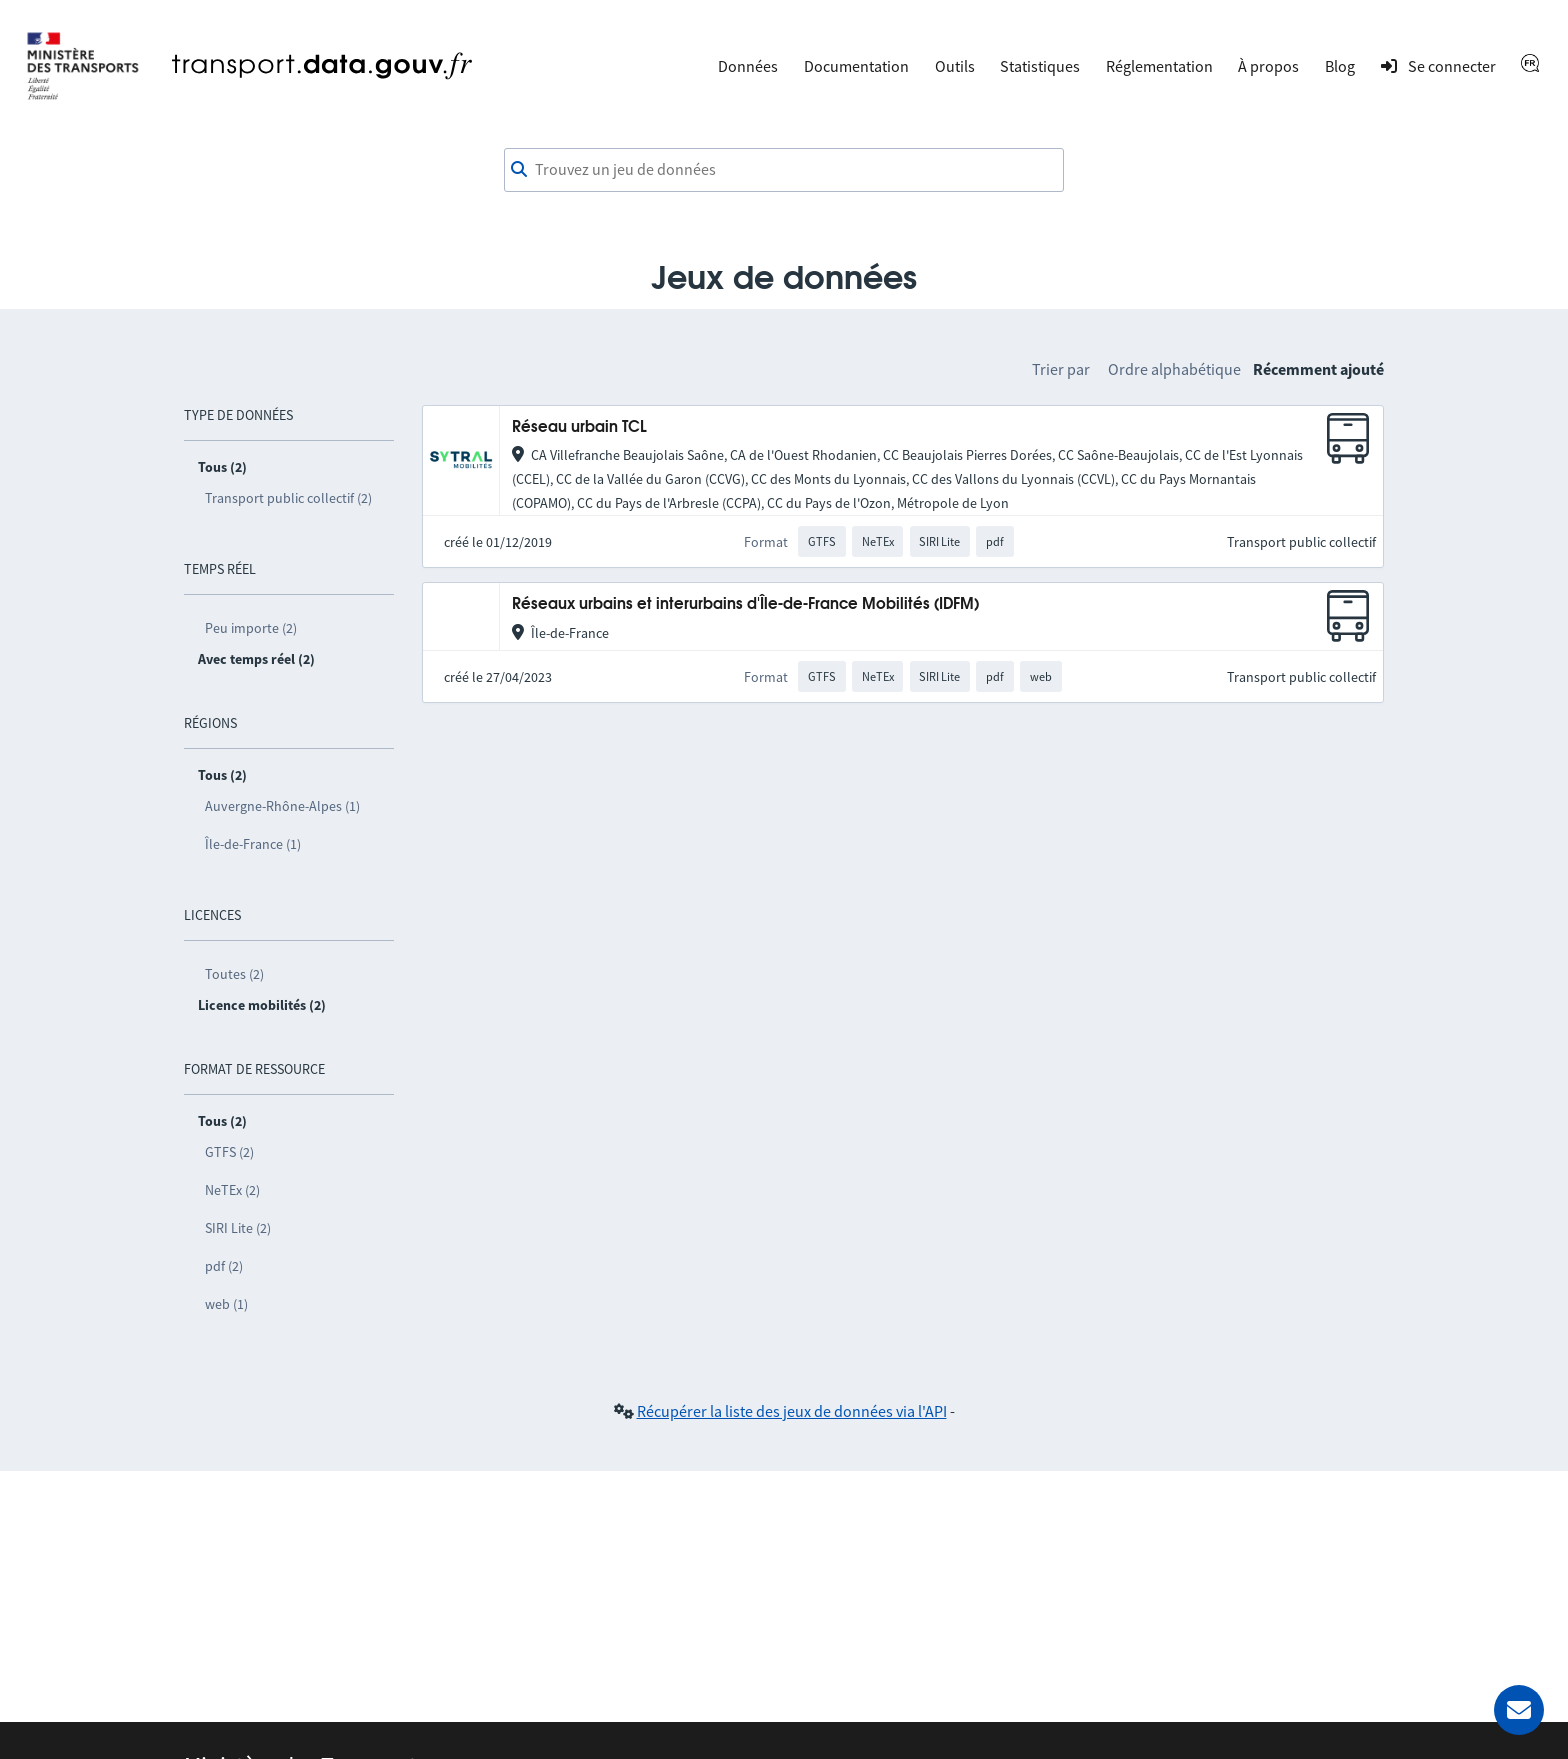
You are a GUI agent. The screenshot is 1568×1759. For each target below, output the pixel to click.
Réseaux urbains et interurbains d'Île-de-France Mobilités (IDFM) (745, 604)
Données (748, 66)
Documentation (856, 66)
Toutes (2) (234, 974)
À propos (1268, 66)
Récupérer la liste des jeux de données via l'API (792, 1411)
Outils (955, 66)
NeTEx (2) (232, 1190)
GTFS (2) (229, 1152)
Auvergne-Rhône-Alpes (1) (282, 806)
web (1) (226, 1304)
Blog (1340, 66)
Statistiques (1040, 66)
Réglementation (1159, 66)
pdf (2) (224, 1266)
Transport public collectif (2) (288, 498)
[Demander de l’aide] (1519, 1710)
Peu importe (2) (251, 628)
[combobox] (784, 170)
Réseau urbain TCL (579, 427)
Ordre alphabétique (1174, 369)
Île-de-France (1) (253, 844)
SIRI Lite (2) (238, 1228)
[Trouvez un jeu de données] (784, 170)
